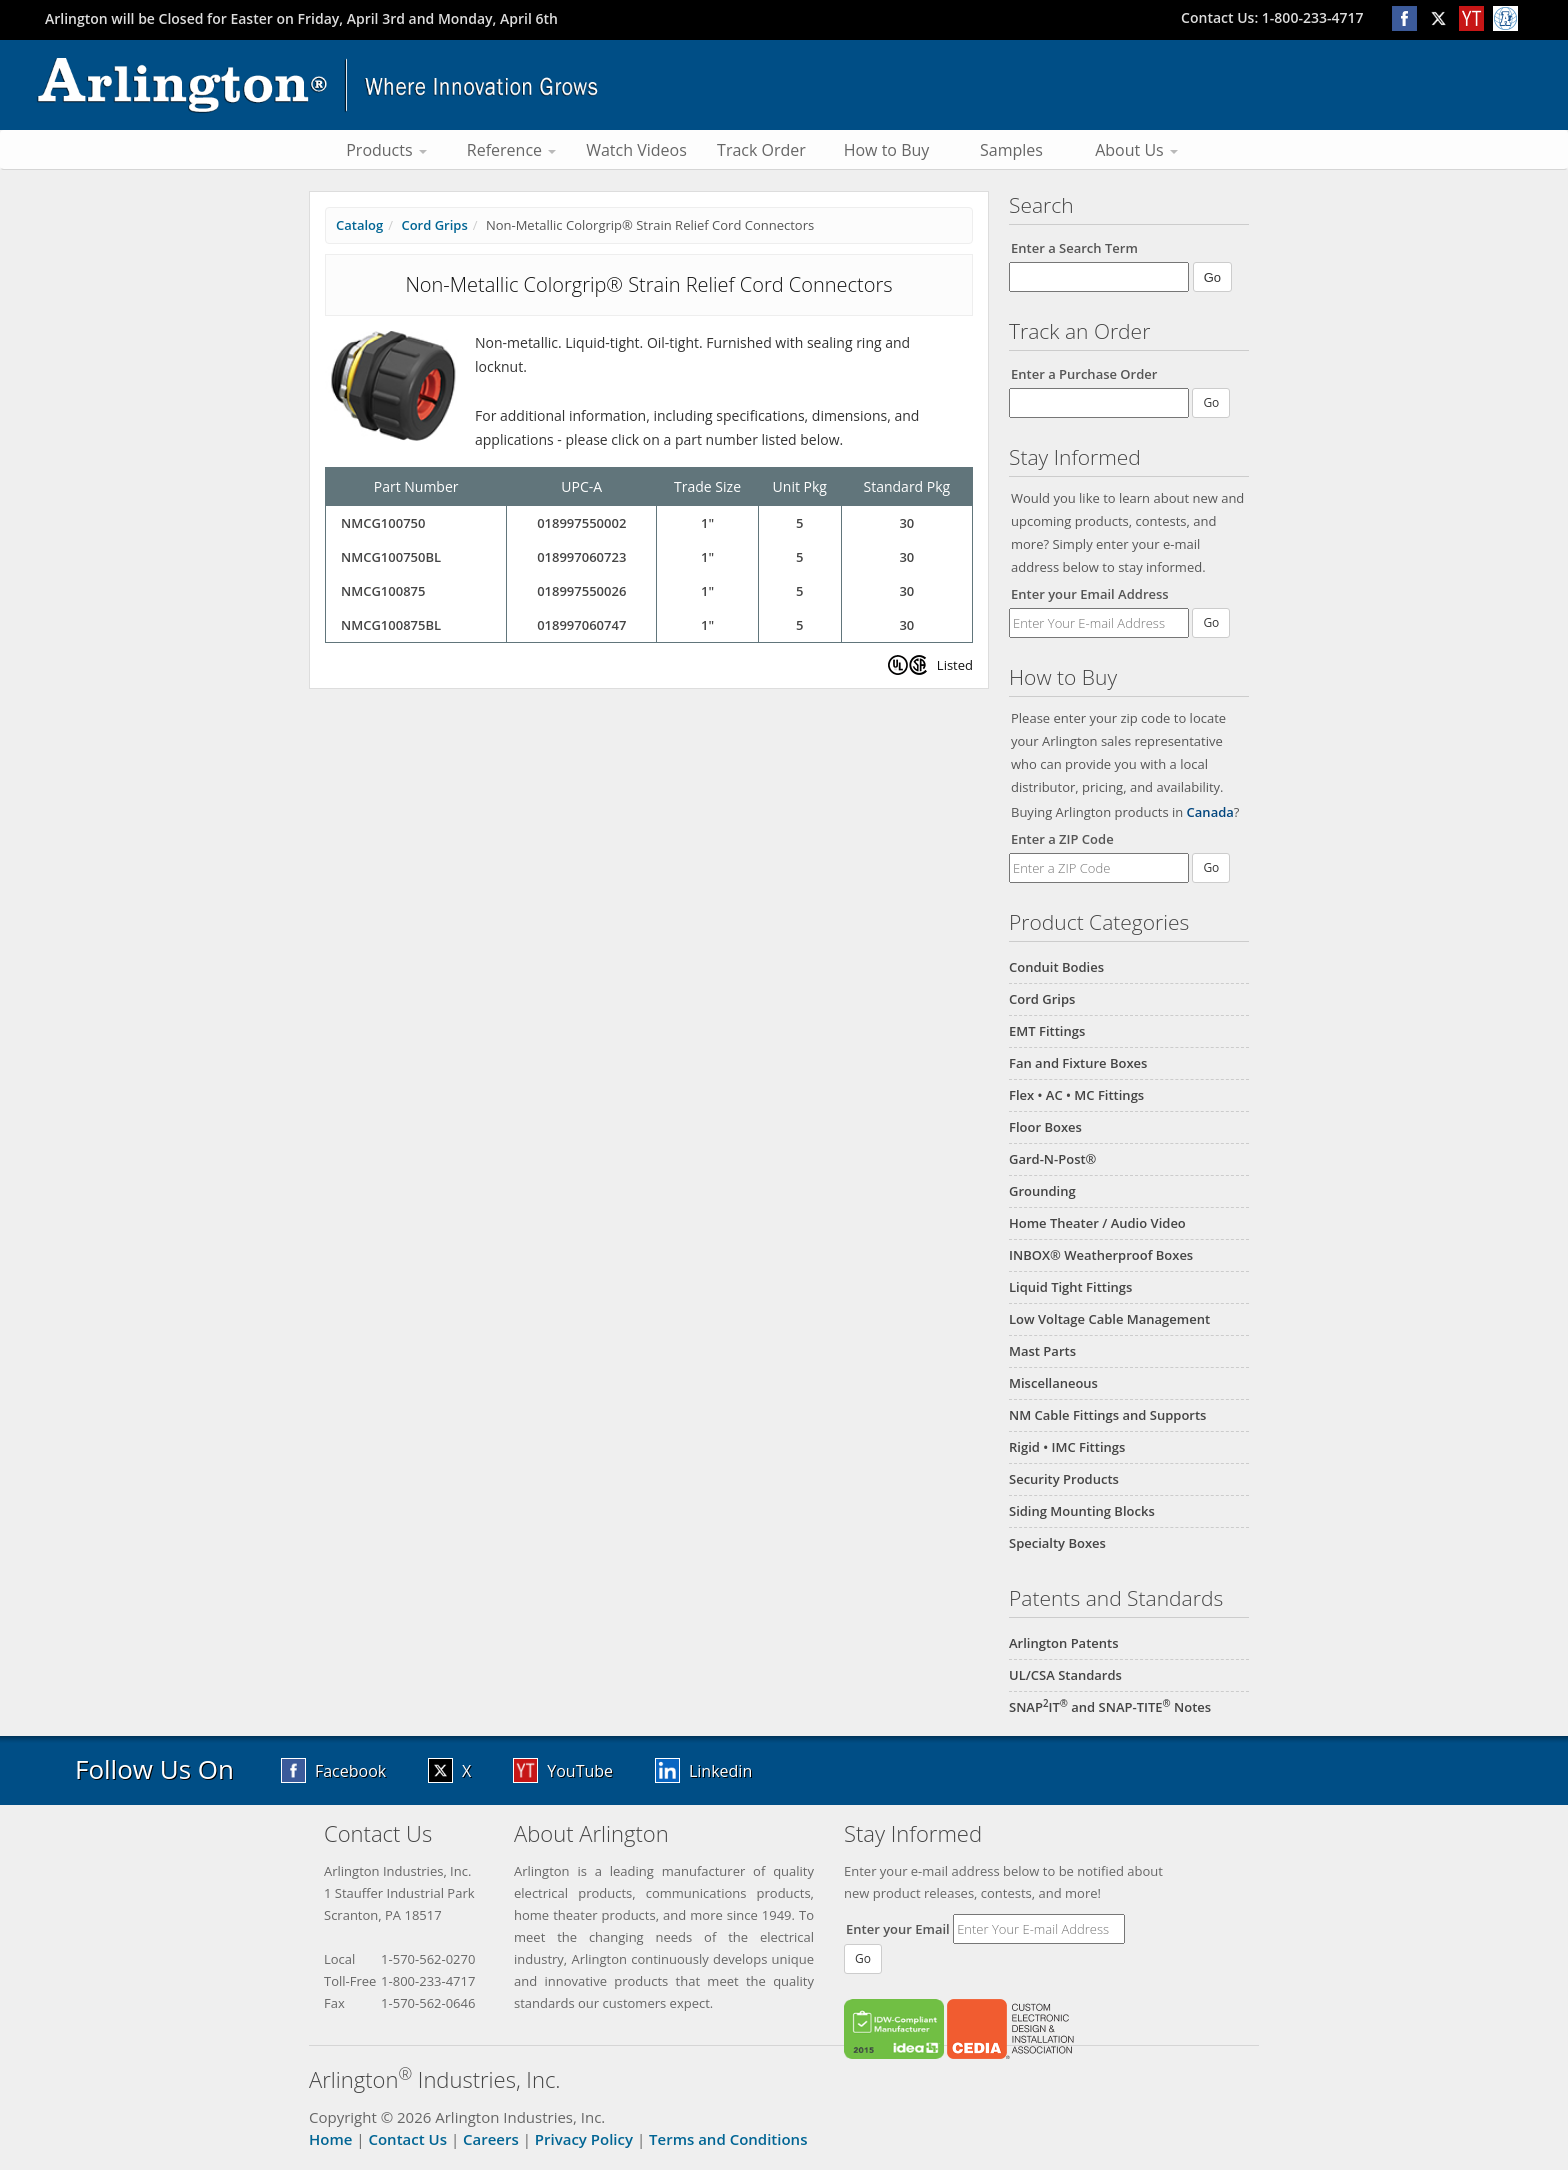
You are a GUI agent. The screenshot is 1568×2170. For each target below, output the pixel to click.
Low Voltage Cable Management (1109, 1319)
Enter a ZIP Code (1062, 839)
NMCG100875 (383, 591)
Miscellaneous (1053, 1383)
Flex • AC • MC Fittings (1076, 1095)
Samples (1011, 150)
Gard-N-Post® (1052, 1159)
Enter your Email (898, 1929)
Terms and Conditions (728, 2139)
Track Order (761, 150)
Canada (1210, 812)
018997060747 (581, 625)
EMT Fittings (1047, 1031)
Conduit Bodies (1056, 967)
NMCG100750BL (391, 557)
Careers (491, 2139)
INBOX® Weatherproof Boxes (1101, 1255)
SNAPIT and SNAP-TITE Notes (1110, 1707)
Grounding (1042, 1191)
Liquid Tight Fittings (1070, 1287)
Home (330, 2139)
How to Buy (887, 150)
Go (1211, 622)
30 (906, 523)
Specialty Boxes (1057, 1543)
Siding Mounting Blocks (1082, 1511)
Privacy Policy (584, 2139)
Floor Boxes (1045, 1127)
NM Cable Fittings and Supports (1107, 1415)
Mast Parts (1042, 1351)
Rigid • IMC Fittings (1067, 1447)
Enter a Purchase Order (1084, 374)
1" (707, 523)
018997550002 (581, 523)
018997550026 (581, 591)
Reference (511, 150)
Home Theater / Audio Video (1097, 1223)
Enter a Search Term (1074, 248)
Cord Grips (1042, 999)
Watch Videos (636, 150)
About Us (1136, 150)
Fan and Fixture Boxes (1078, 1063)
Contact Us (407, 2139)
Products (386, 150)
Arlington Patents (1064, 1643)
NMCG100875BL (391, 625)
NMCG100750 (383, 523)
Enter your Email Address (1090, 594)
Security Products (1064, 1479)
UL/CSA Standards (1065, 1675)
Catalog (359, 225)
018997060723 (581, 557)
